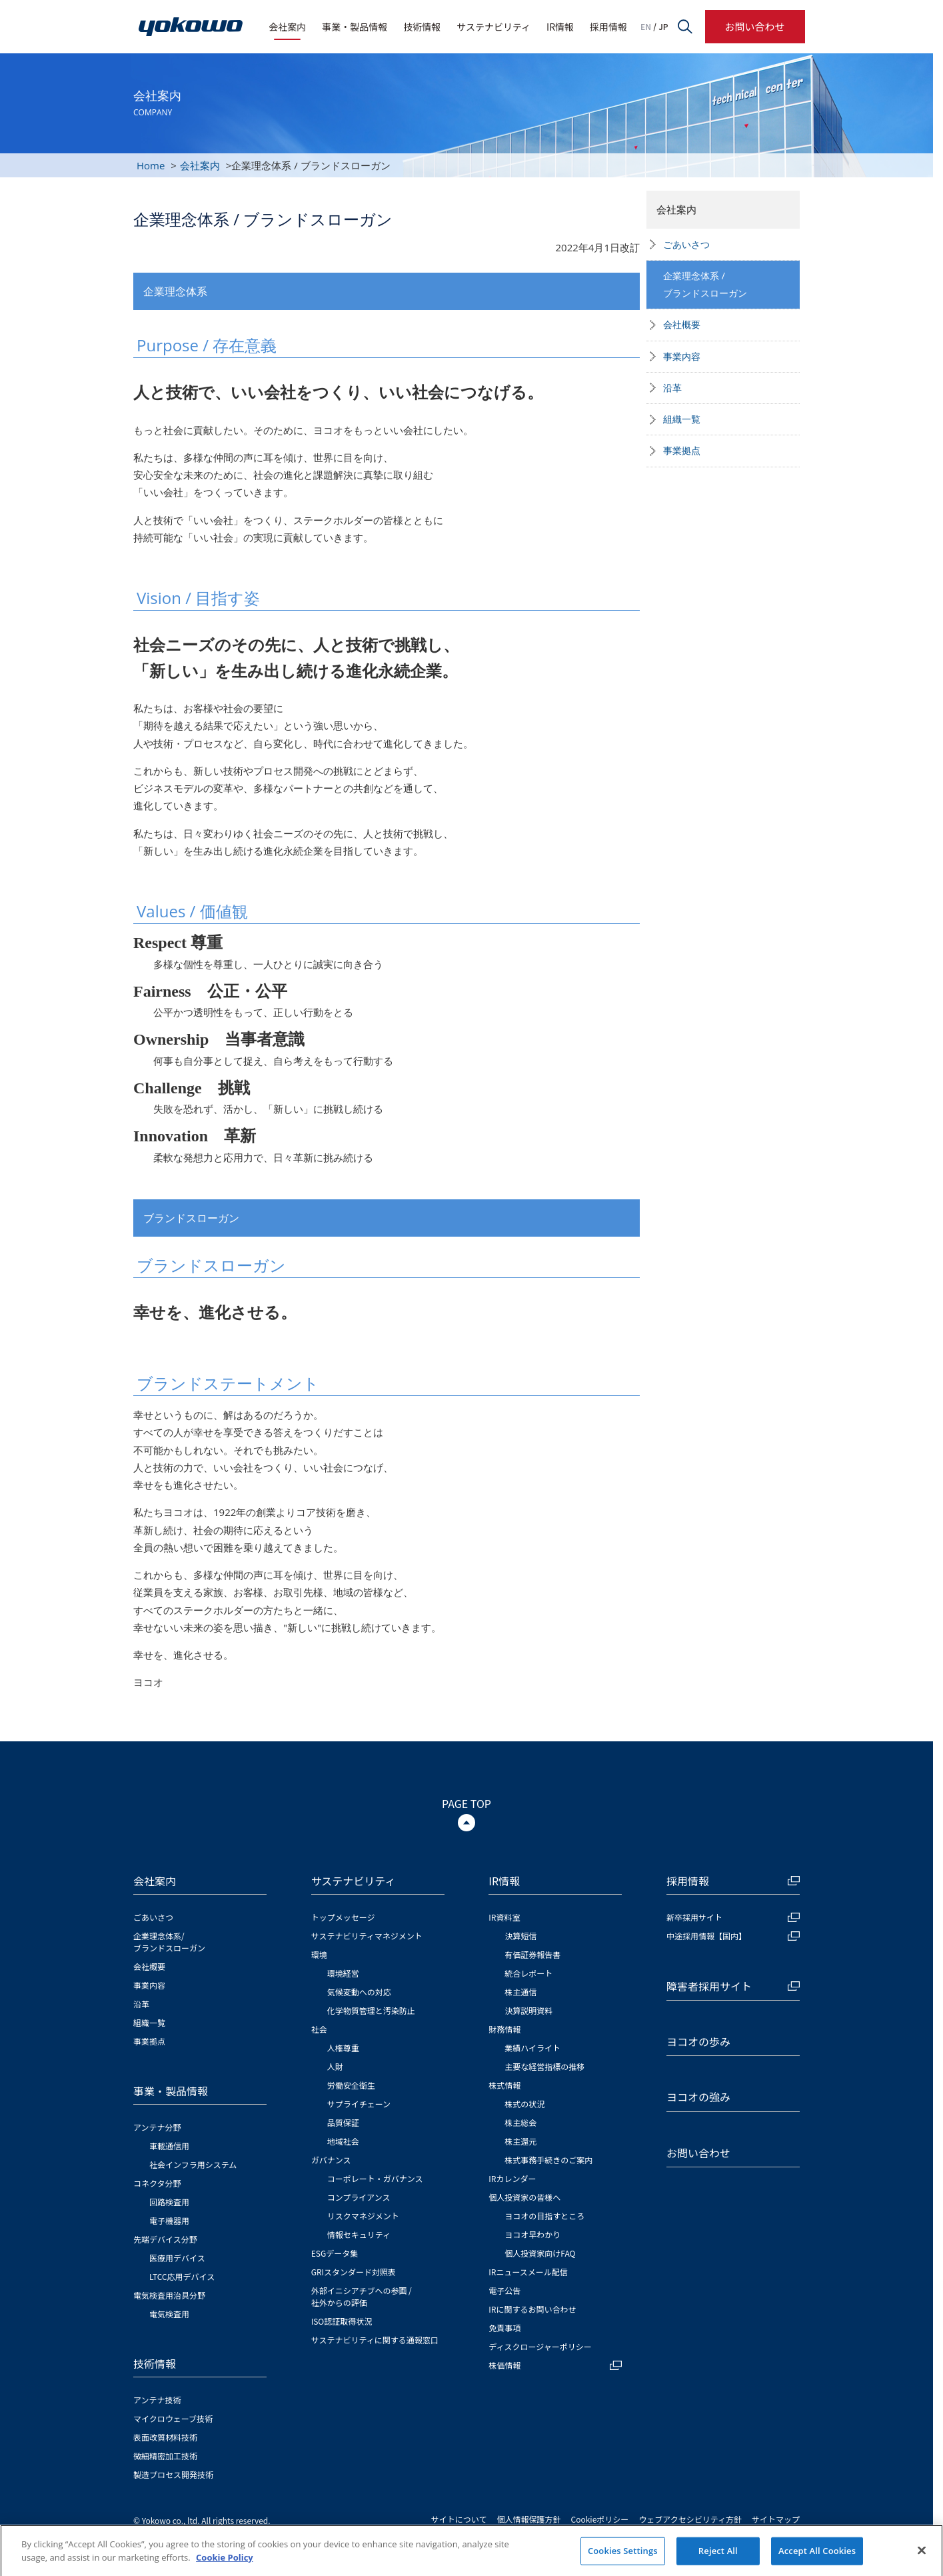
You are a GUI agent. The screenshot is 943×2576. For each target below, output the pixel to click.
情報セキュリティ (359, 2234)
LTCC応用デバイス (182, 2276)
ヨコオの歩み (698, 2041)
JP (663, 26)
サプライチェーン (359, 2103)
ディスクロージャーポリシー (539, 2346)
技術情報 (422, 26)
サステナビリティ (493, 26)
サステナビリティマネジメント (367, 1935)
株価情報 (555, 2365)
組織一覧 (681, 419)
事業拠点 (681, 450)
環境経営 (343, 1973)
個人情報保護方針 (529, 2519)
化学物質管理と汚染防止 (371, 2010)
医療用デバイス (177, 2257)
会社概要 (681, 324)
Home (151, 165)
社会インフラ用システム (193, 2164)
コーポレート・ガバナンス (375, 2178)
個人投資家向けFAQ (539, 2253)
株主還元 (520, 2141)
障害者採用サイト (733, 1986)
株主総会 (520, 2122)
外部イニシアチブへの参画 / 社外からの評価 (361, 2296)
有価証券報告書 (532, 1954)
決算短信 (520, 1935)
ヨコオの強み (698, 2097)
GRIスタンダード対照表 (353, 2271)
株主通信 (520, 1991)
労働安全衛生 (351, 2085)
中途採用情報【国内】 (733, 1935)
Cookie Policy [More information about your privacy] (224, 2569)
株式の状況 (524, 2103)
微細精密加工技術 (165, 2455)
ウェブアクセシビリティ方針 (690, 2519)
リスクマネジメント (363, 2215)
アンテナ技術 (157, 2399)
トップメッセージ (343, 1917)
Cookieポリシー (600, 2519)
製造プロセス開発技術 (173, 2474)
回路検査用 (169, 2201)
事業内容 (681, 356)
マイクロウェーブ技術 (173, 2418)
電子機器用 (169, 2220)
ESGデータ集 (335, 2253)
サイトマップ (776, 2519)
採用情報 (608, 26)
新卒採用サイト (733, 1917)
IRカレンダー (512, 2178)
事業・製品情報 (354, 26)
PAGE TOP (466, 1803)
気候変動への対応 (359, 1991)
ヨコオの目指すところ (544, 2215)
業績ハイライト (532, 2047)
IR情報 (560, 26)
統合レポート (528, 1973)
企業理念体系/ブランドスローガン (169, 1941)
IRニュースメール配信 (528, 2271)
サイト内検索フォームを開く (685, 26)
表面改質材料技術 (165, 2437)
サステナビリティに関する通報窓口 (375, 2339)
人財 (335, 2066)
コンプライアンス (359, 2197)
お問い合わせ (754, 26)
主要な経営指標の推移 (544, 2066)
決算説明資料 (528, 2010)
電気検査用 (169, 2313)
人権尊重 (343, 2047)
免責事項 (504, 2327)
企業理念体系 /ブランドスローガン (705, 284)
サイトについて (459, 2519)
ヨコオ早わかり (532, 2234)
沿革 (672, 387)
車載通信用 (169, 2145)
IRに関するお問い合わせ (532, 2309)
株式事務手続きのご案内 (548, 2159)
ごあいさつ (686, 244)
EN (645, 26)
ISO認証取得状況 (342, 2321)
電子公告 (504, 2290)
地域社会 (343, 2141)
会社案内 (287, 26)
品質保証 (343, 2122)
